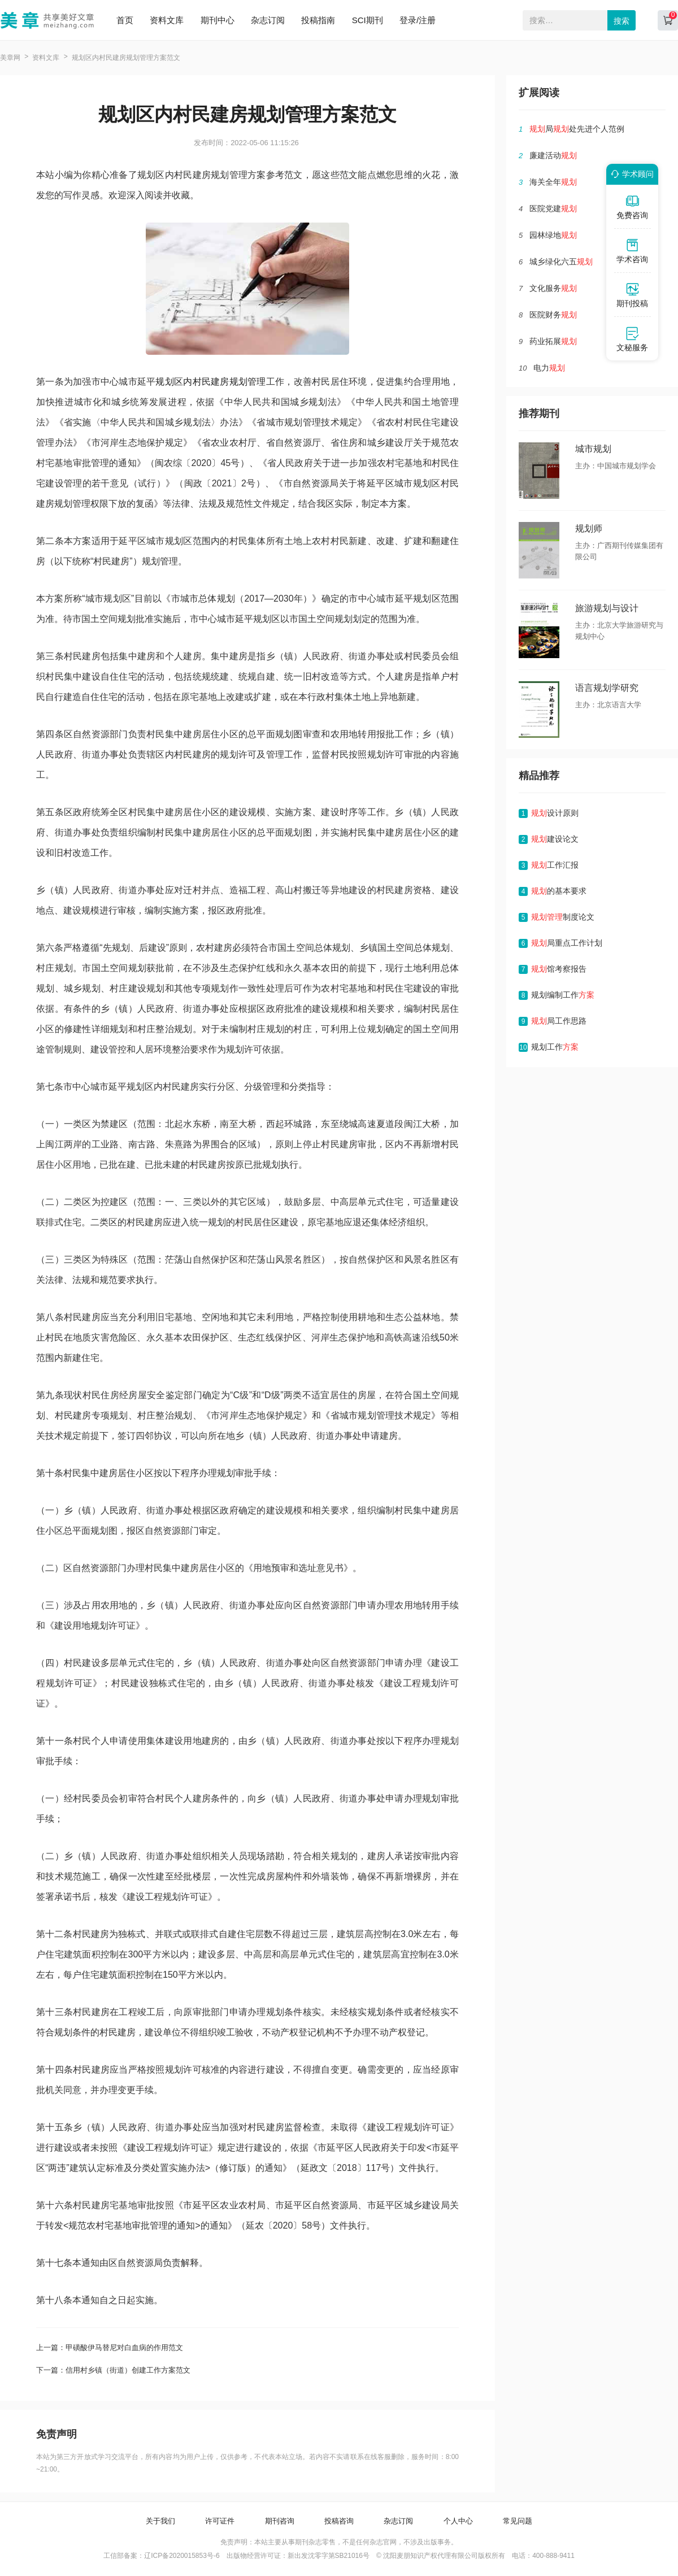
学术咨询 (632, 251)
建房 (220, 381)
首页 (124, 20)
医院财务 (553, 314)
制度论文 (562, 916)
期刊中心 (217, 20)
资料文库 (167, 20)
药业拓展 (553, 341)
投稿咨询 (339, 2521)
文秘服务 (632, 339)
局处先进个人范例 (576, 128)
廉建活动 (553, 155)
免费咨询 (632, 207)
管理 (256, 381)
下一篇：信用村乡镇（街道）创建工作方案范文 (113, 2370)
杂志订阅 (268, 20)
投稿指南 (318, 20)
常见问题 (517, 2521)
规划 (164, 381)
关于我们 (160, 2521)
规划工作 (555, 1046)
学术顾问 (630, 174)
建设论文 (555, 838)
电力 (549, 367)
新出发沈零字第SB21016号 (329, 2556)
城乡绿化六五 (561, 261)
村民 (202, 381)
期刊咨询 (279, 2521)
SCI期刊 (367, 20)
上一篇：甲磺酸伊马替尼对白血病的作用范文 (109, 2347)
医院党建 (553, 208)
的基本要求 (558, 890)
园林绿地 (553, 235)
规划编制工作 (562, 994)
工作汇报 (555, 864)
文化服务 (553, 288)
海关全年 (553, 181)
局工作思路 (558, 1020)
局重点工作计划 (566, 942)
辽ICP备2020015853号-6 (181, 2556)
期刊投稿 (632, 295)
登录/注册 (417, 20)
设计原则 (555, 812)
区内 (183, 381)
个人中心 (458, 2521)
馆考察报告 (558, 968)
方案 (398, 503)
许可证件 (219, 2521)
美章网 (10, 58)
